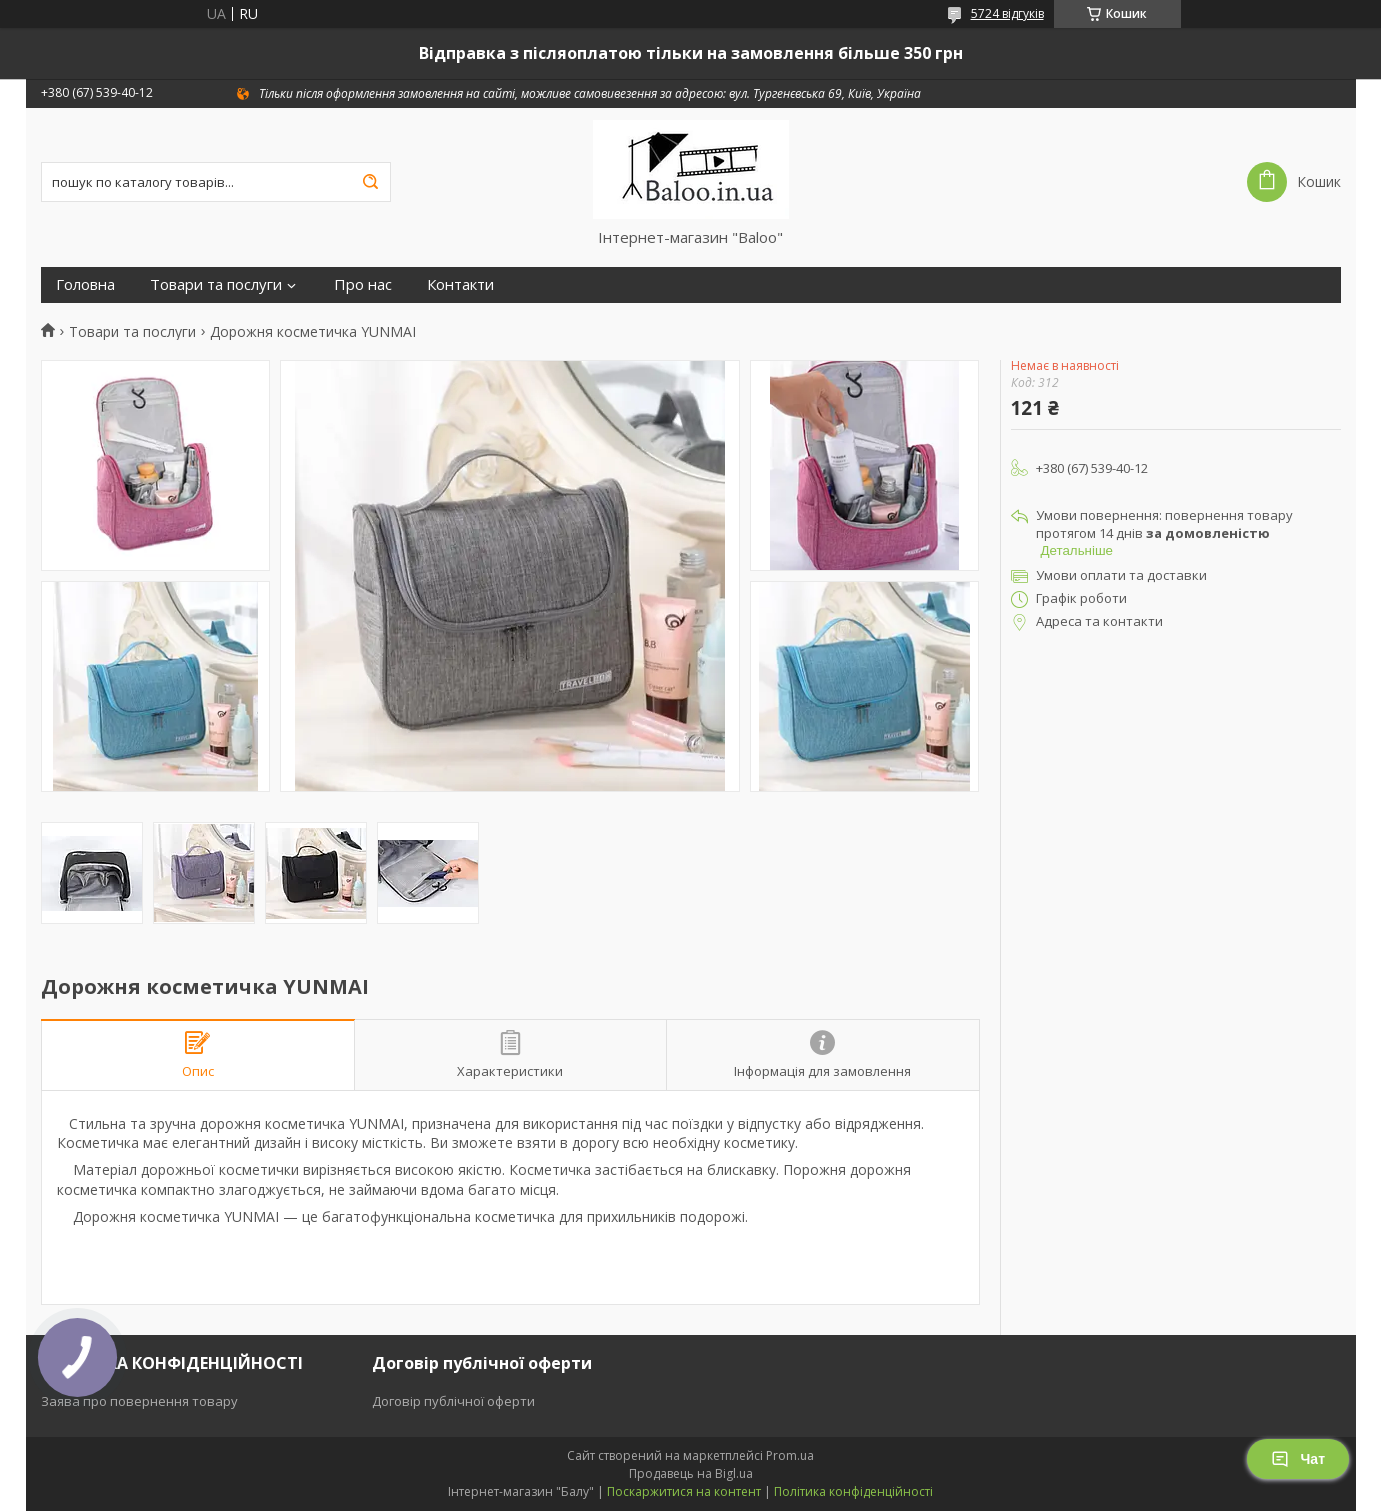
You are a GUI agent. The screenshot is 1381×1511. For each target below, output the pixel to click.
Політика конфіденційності (853, 1491)
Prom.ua (790, 1455)
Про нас (363, 284)
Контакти (460, 284)
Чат (1298, 1459)
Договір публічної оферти (453, 1401)
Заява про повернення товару (139, 1401)
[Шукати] (371, 182)
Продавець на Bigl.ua (691, 1473)
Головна (85, 284)
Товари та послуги (216, 284)
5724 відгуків (1007, 13)
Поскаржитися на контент (684, 1491)
